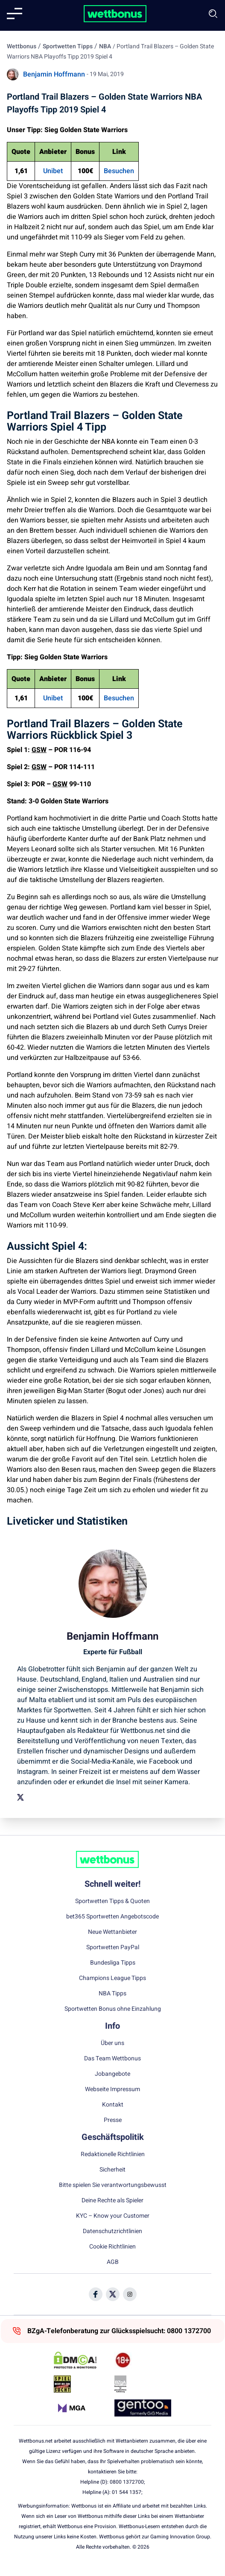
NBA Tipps (112, 1993)
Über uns (112, 2043)
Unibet (53, 171)
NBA (105, 46)
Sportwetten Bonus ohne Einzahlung (112, 2009)
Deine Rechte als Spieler (112, 2200)
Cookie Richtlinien (112, 2247)
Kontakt (112, 2105)
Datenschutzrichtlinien (112, 2231)
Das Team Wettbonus (112, 2058)
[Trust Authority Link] (142, 2384)
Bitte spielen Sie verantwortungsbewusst (113, 2185)
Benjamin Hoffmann (54, 74)
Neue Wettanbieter (112, 1932)
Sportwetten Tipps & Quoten (112, 1901)
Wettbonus (21, 46)
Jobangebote (112, 2074)
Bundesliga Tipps (112, 1963)
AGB (113, 2262)
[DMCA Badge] (82, 2360)
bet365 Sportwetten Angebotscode (112, 1916)
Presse (113, 2120)
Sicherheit (112, 2170)
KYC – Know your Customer (112, 2216)
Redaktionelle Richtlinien (113, 2154)
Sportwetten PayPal (112, 1947)
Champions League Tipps (112, 1978)
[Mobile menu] (14, 13)
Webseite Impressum (112, 2089)
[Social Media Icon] (95, 2294)
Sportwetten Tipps (68, 46)
